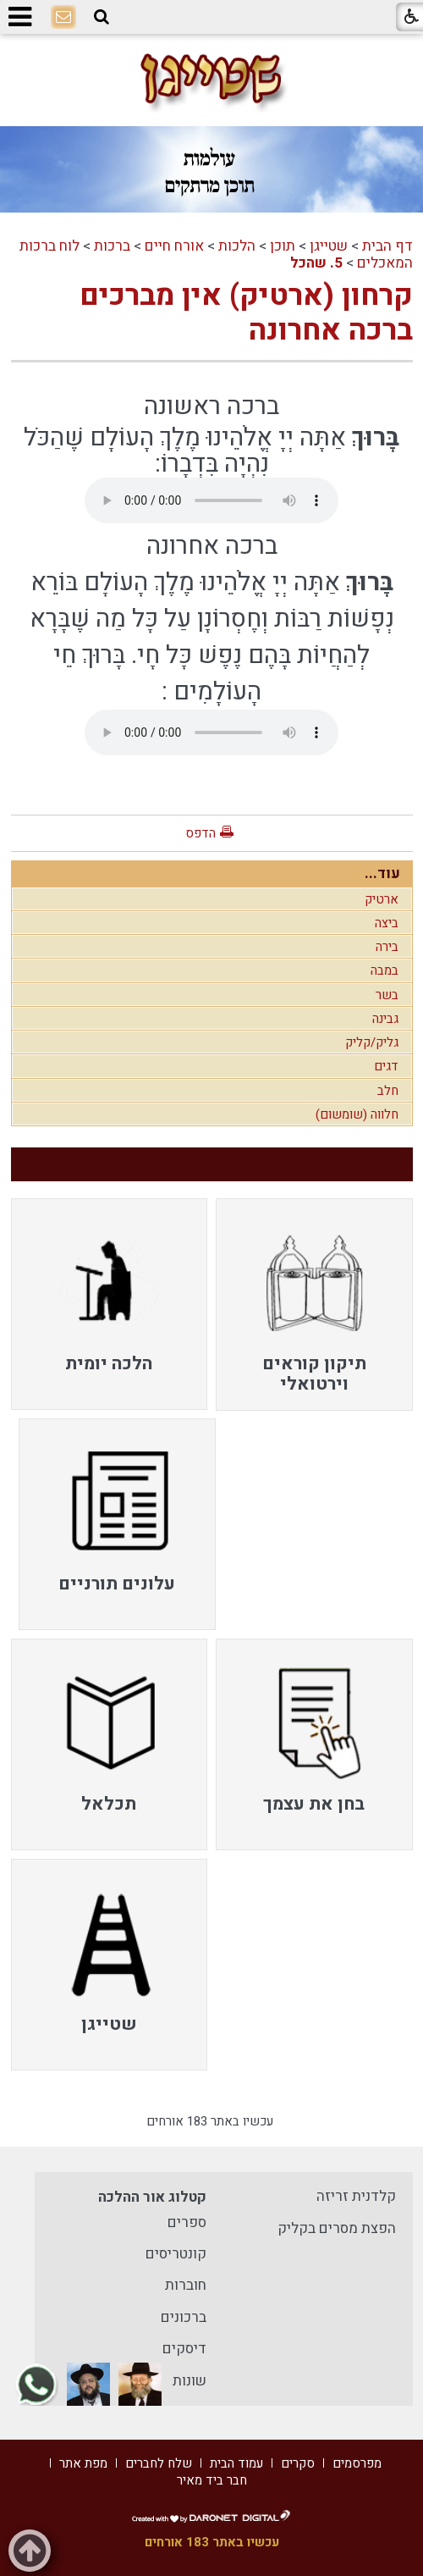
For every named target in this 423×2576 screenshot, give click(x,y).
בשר (387, 995)
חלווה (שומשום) (357, 1114)
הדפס (200, 833)
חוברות (185, 2285)
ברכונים (183, 2317)
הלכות (236, 246)
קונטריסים (176, 2253)
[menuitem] (314, 1304)
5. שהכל (316, 263)
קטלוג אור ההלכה (152, 2197)
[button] (101, 17)
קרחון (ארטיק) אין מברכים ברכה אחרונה (246, 312)
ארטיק (381, 899)
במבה (384, 970)
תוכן (282, 246)
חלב (387, 1090)
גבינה (385, 1018)
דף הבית (387, 246)
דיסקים (184, 2348)
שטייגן (329, 246)
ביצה (386, 923)
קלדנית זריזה (356, 2196)
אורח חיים (174, 246)
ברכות (112, 246)
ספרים (187, 2222)
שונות (189, 2380)
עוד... (382, 873)
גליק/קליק (371, 1042)
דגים (386, 1066)
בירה (387, 946)
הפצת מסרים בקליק (336, 2228)
